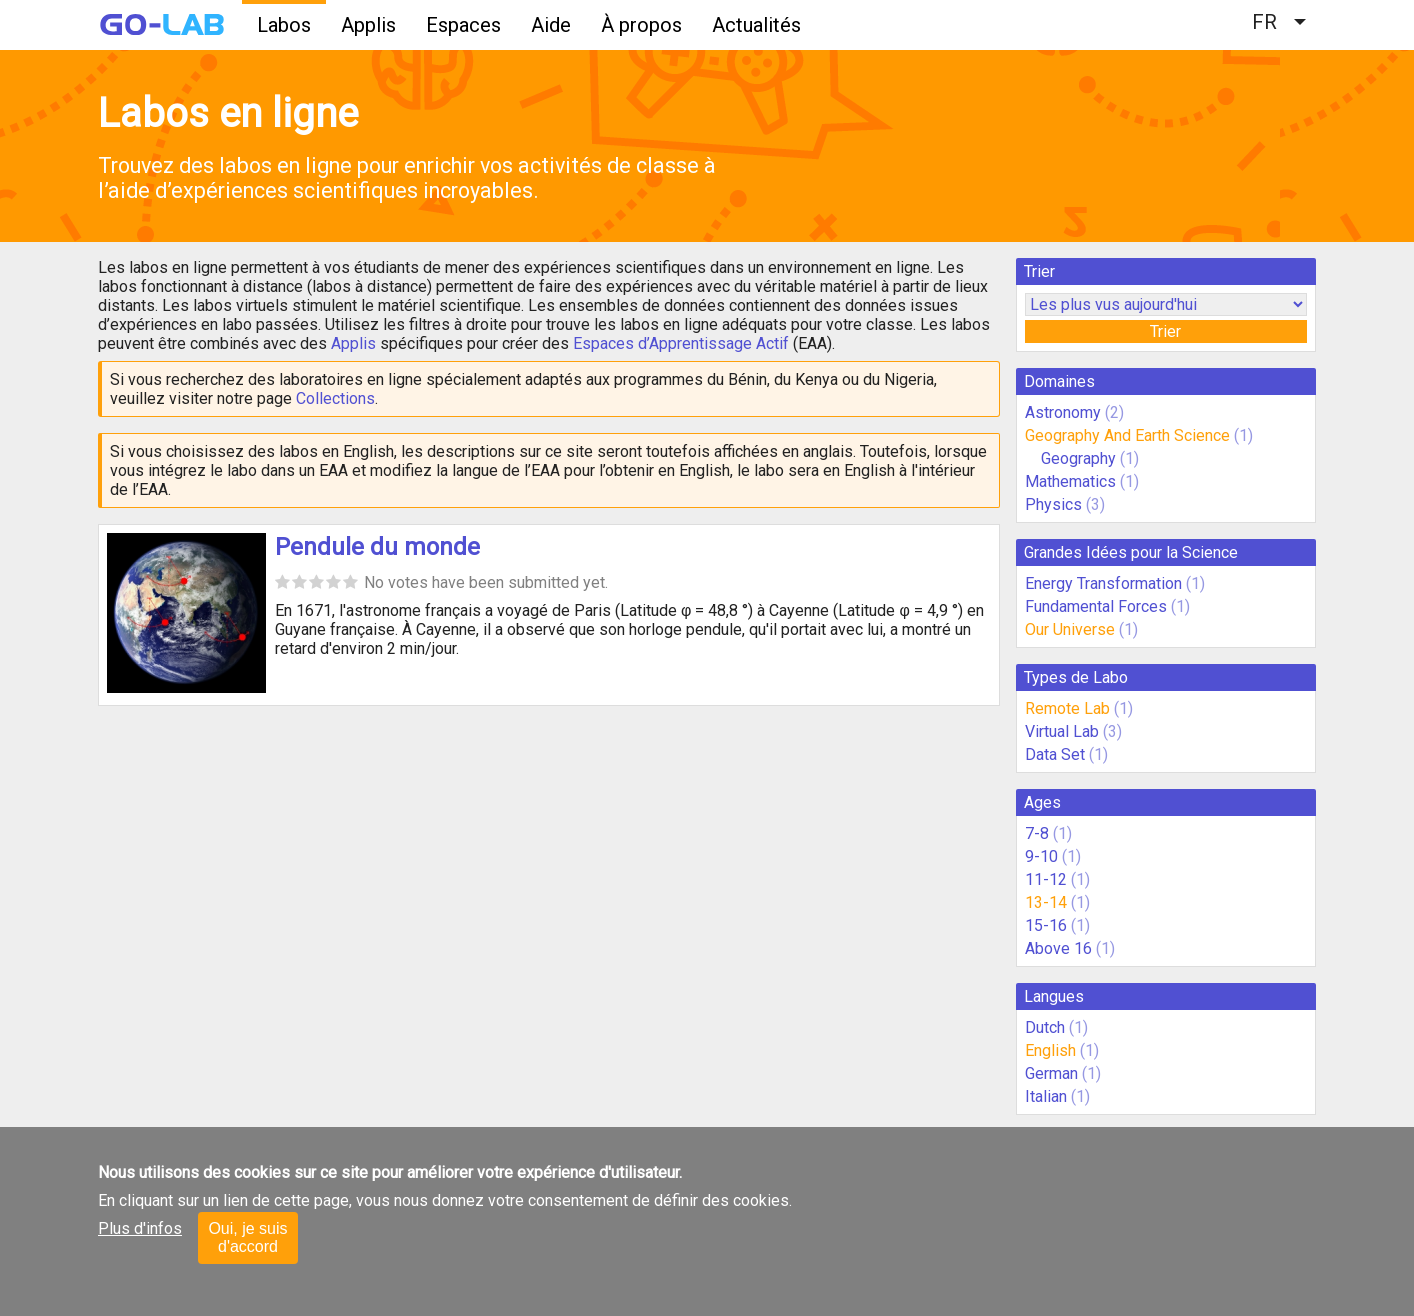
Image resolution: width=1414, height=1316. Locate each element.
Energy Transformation (1103, 583)
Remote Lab (1067, 708)
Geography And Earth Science (1127, 435)
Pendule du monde (377, 547)
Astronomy (1063, 412)
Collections (335, 398)
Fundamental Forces (1096, 606)
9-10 (1041, 856)
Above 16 (1058, 948)
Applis (368, 25)
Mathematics (1070, 481)
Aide (551, 25)
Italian (1046, 1096)
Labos (284, 25)
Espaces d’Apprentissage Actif (681, 343)
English (1050, 1050)
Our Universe (1070, 629)
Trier (1165, 331)
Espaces (463, 25)
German (1051, 1073)
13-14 (1046, 902)
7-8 (1037, 833)
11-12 (1046, 879)
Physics (1053, 504)
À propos (641, 25)
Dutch (1045, 1027)
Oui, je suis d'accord (247, 1237)
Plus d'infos (140, 1228)
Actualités (756, 25)
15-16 (1046, 925)
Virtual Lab (1062, 731)
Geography (1078, 458)
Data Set (1055, 754)
